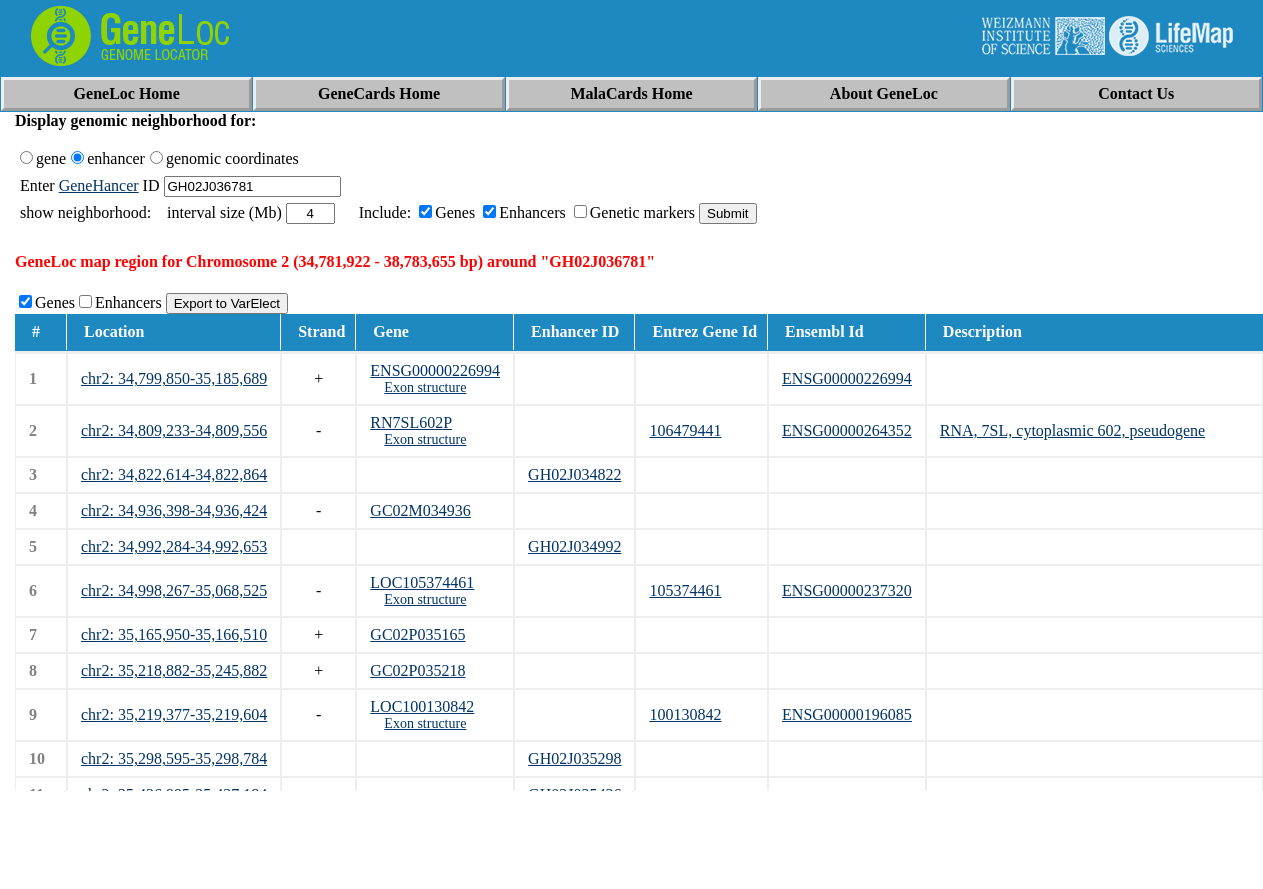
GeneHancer (99, 185)
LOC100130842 (422, 706)
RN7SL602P (411, 422)
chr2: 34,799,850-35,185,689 (174, 378)
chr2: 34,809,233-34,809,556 (174, 430)
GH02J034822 (574, 474)
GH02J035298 (574, 758)
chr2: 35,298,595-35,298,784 (174, 758)
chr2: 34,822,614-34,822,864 (174, 474)
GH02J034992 (574, 546)
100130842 (685, 714)
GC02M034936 (420, 510)
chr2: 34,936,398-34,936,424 (174, 510)
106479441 (685, 430)
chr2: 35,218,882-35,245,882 (174, 670)
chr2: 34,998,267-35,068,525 (174, 590)
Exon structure (425, 387)
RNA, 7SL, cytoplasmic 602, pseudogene (1072, 430)
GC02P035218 (417, 670)
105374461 (685, 590)
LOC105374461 (422, 582)
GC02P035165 (417, 634)
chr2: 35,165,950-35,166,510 (174, 634)
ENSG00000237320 (847, 590)
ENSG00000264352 (847, 430)
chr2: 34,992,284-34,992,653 (174, 546)
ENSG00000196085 (847, 714)
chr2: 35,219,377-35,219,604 (174, 714)
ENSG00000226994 (435, 370)
